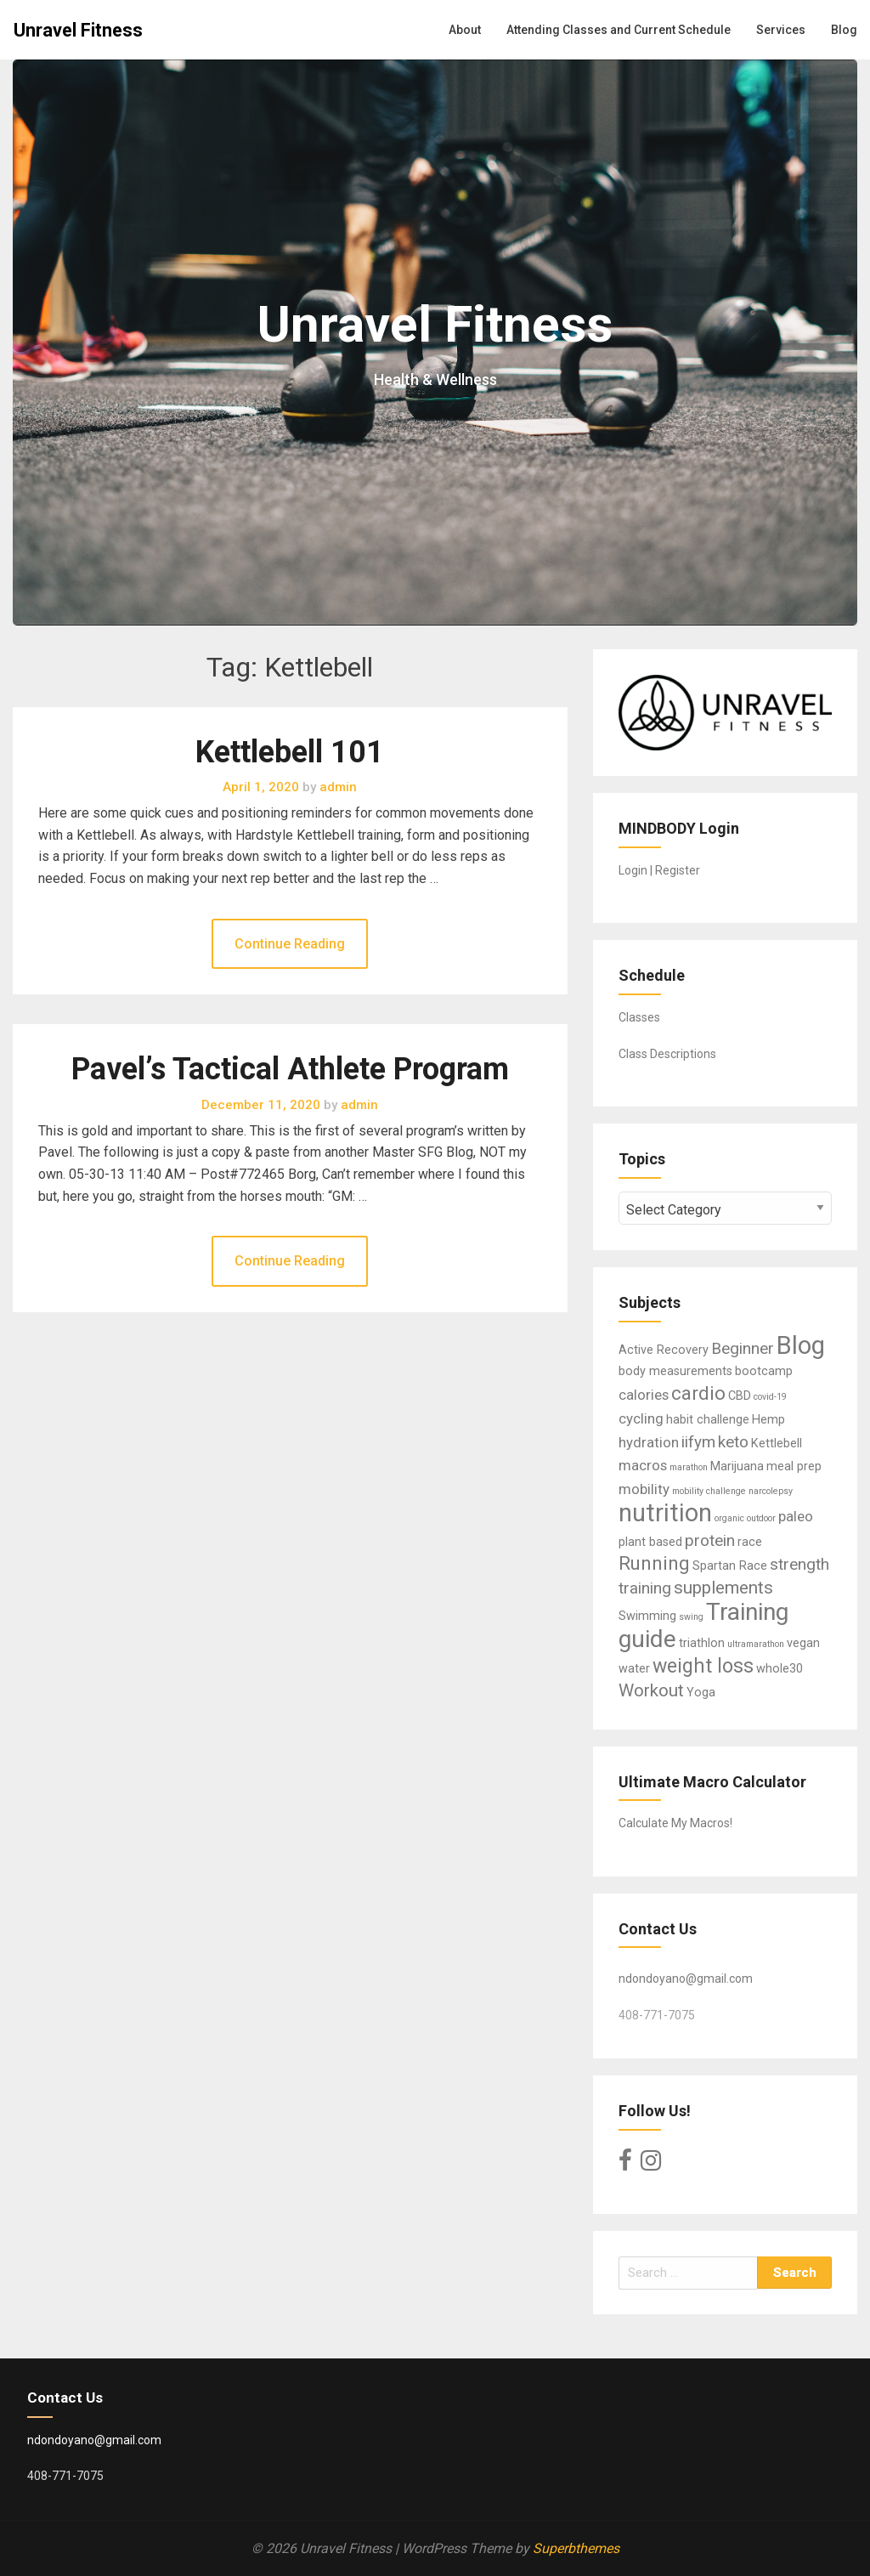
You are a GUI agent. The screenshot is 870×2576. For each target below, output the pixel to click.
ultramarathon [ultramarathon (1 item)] (755, 1644)
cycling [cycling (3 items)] (641, 1418)
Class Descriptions (667, 1054)
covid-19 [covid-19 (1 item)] (770, 1396)
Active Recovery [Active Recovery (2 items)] (664, 1350)
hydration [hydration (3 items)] (649, 1442)
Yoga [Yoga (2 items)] (700, 1692)
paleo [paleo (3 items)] (795, 1516)
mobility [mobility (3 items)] (644, 1488)
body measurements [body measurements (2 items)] (675, 1371)
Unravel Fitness (78, 30)
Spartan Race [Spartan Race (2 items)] (729, 1566)
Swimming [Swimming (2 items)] (647, 1616)
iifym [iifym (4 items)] (698, 1442)
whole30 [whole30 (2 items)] (779, 1669)
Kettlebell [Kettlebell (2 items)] (776, 1443)
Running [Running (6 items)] (654, 1563)
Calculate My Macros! (675, 1823)
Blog (844, 30)
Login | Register (659, 870)
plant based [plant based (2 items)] (650, 1542)
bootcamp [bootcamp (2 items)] (764, 1371)
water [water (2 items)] (634, 1669)
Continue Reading (289, 944)
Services (780, 30)
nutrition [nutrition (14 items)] (665, 1512)
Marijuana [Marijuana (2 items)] (737, 1466)
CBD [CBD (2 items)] (739, 1396)
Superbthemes (576, 2548)
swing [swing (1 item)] (691, 1616)
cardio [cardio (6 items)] (698, 1393)
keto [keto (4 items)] (733, 1442)
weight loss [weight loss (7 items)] (703, 1666)
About (465, 30)
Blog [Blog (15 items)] (801, 1345)
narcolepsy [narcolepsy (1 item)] (771, 1491)
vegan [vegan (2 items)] (803, 1643)
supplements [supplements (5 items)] (723, 1587)
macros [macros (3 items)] (643, 1465)
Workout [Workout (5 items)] (651, 1690)
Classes (639, 1017)
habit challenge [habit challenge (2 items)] (707, 1420)
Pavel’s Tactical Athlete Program (290, 1069)
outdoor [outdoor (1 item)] (761, 1518)
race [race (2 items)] (749, 1542)
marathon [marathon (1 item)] (688, 1467)
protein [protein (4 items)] (710, 1540)
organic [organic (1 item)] (729, 1518)
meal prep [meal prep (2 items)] (794, 1466)
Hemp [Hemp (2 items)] (768, 1420)
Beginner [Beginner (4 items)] (742, 1348)
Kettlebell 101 (289, 752)
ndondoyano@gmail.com (686, 1978)
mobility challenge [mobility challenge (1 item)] (709, 1491)
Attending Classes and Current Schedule (618, 30)
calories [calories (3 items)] (644, 1394)
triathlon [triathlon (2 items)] (702, 1643)
